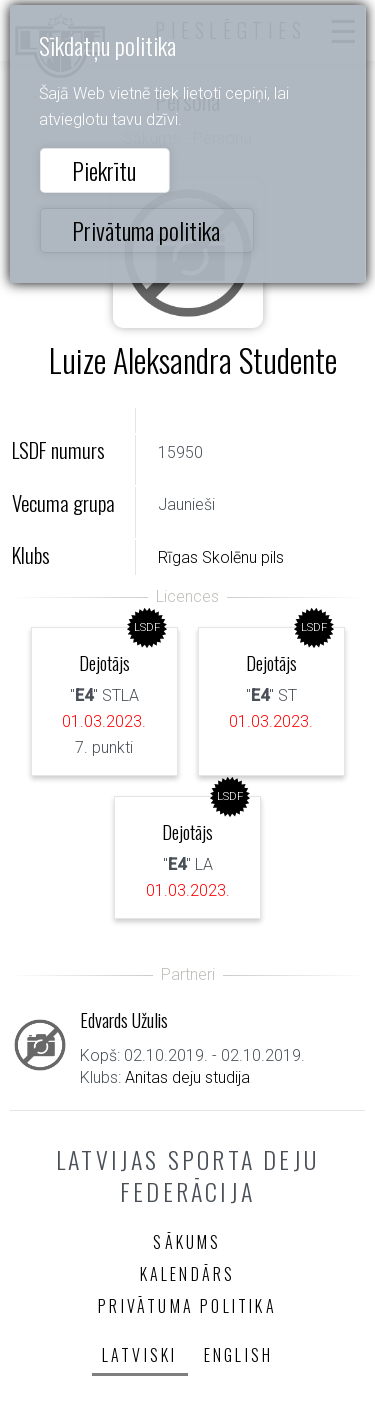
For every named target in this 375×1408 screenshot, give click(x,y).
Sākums (187, 1242)
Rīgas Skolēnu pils (221, 557)
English (238, 1355)
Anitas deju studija (187, 1077)
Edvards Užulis (124, 1019)
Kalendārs (188, 1274)
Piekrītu (104, 170)
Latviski (140, 1355)
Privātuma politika (146, 230)
